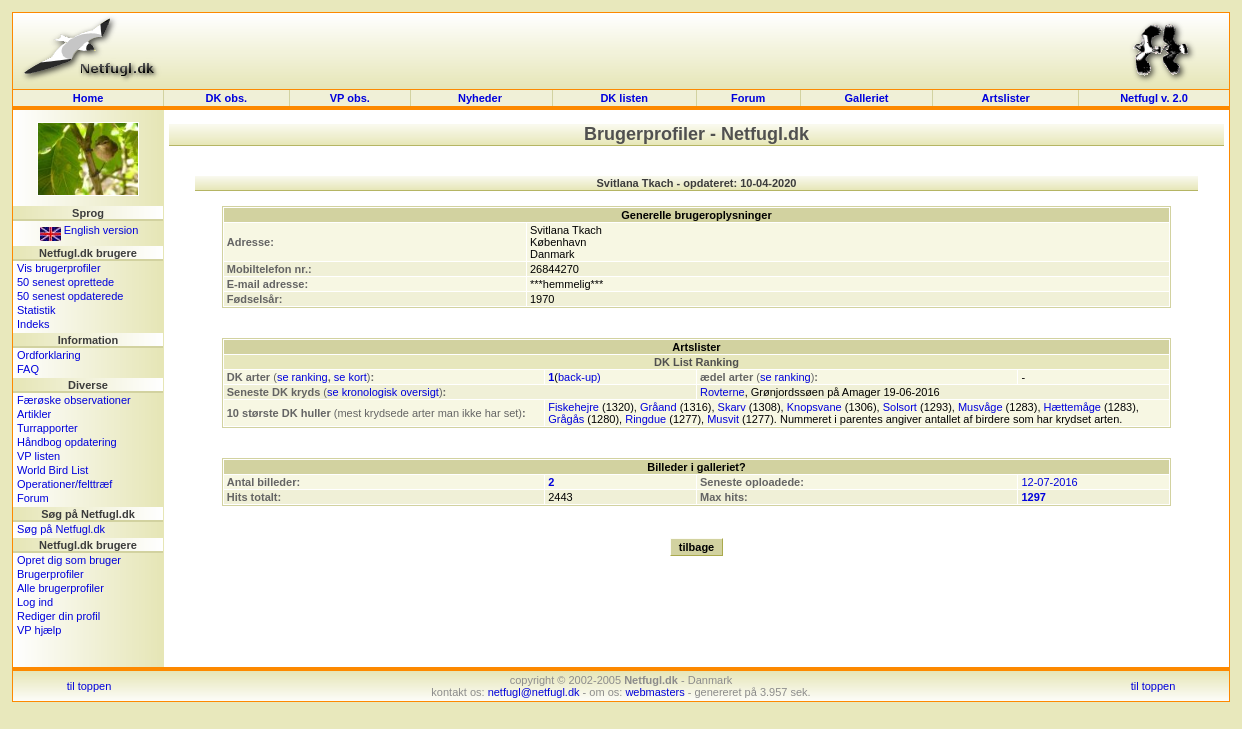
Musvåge (980, 407)
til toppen (89, 686)
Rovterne (722, 392)
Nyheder (481, 98)
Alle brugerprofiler (60, 588)
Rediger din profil (58, 616)
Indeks (33, 324)
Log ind (35, 602)
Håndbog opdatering (67, 442)
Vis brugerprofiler (59, 268)
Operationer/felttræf (64, 484)
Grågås (566, 419)
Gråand (658, 407)
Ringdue (645, 419)
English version (89, 230)
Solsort (900, 407)
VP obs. (350, 98)
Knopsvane (814, 407)
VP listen (38, 456)
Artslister (1006, 98)
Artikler (34, 414)
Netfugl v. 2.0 (1154, 98)
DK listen (624, 98)
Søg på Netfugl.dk (61, 529)
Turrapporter (47, 428)
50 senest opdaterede (70, 296)
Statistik (36, 310)
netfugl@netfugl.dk (534, 692)
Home (88, 98)
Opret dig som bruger (69, 560)
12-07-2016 (1049, 482)
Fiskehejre (573, 407)
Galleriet (866, 98)
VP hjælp (39, 630)
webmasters (654, 692)
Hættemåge (1072, 407)
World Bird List (52, 470)
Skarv (732, 407)
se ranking (302, 377)
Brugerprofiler (50, 574)
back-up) (579, 377)
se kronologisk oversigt (383, 392)
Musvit (723, 419)
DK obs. (227, 98)
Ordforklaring (49, 355)
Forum (748, 98)
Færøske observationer (74, 400)
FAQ (28, 369)
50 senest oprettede (65, 282)
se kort (350, 377)
